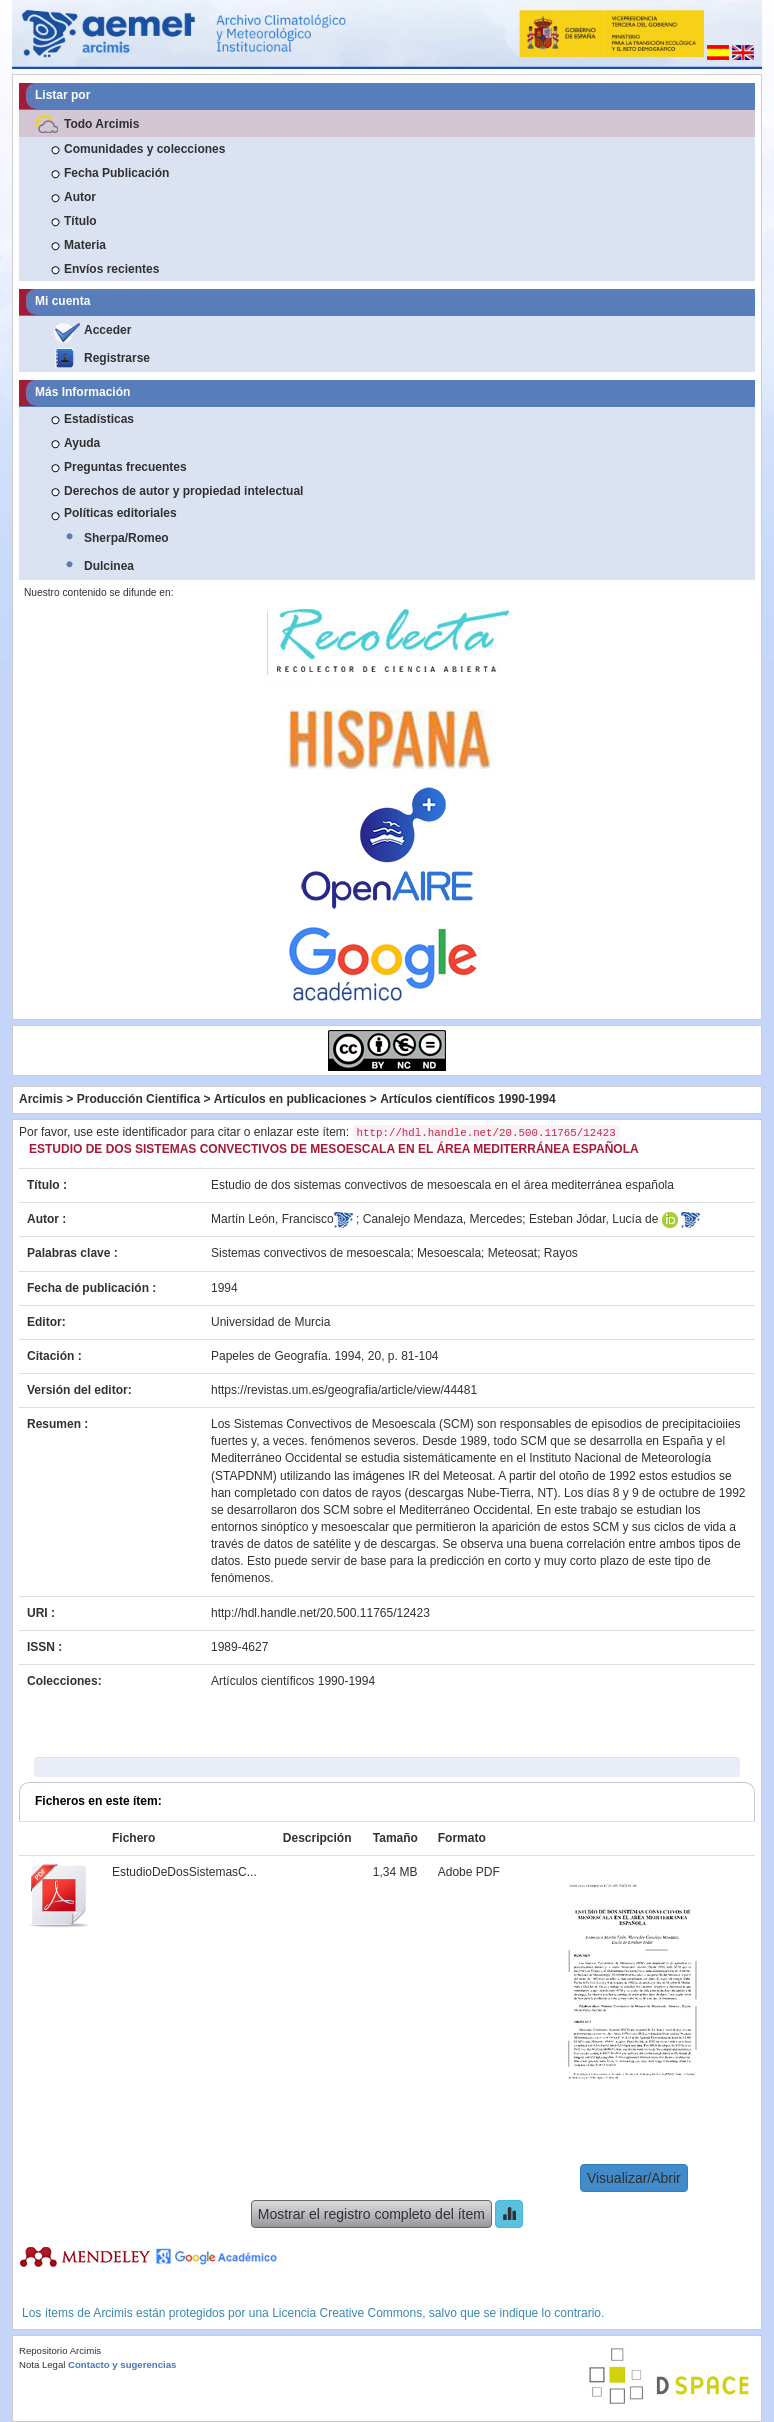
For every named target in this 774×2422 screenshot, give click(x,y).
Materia (85, 245)
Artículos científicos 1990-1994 (467, 1099)
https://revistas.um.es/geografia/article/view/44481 (344, 1390)
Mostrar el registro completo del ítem (371, 2214)
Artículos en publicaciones (290, 1099)
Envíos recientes (111, 269)
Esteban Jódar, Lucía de (593, 1219)
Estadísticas (99, 419)
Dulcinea (109, 566)
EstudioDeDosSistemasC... (184, 1872)
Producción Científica (138, 1099)
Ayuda (82, 443)
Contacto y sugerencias (122, 2364)
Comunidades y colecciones (144, 149)
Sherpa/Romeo (126, 538)
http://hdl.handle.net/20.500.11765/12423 (320, 1613)
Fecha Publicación (116, 173)
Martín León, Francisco (272, 1219)
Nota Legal (42, 2364)
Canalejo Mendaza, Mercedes (442, 1219)
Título (80, 221)
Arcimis (41, 1099)
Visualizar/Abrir (634, 2178)
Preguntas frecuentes (125, 467)
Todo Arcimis (101, 124)
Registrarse (117, 358)
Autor (80, 197)
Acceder (107, 330)
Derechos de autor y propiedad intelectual (183, 491)
